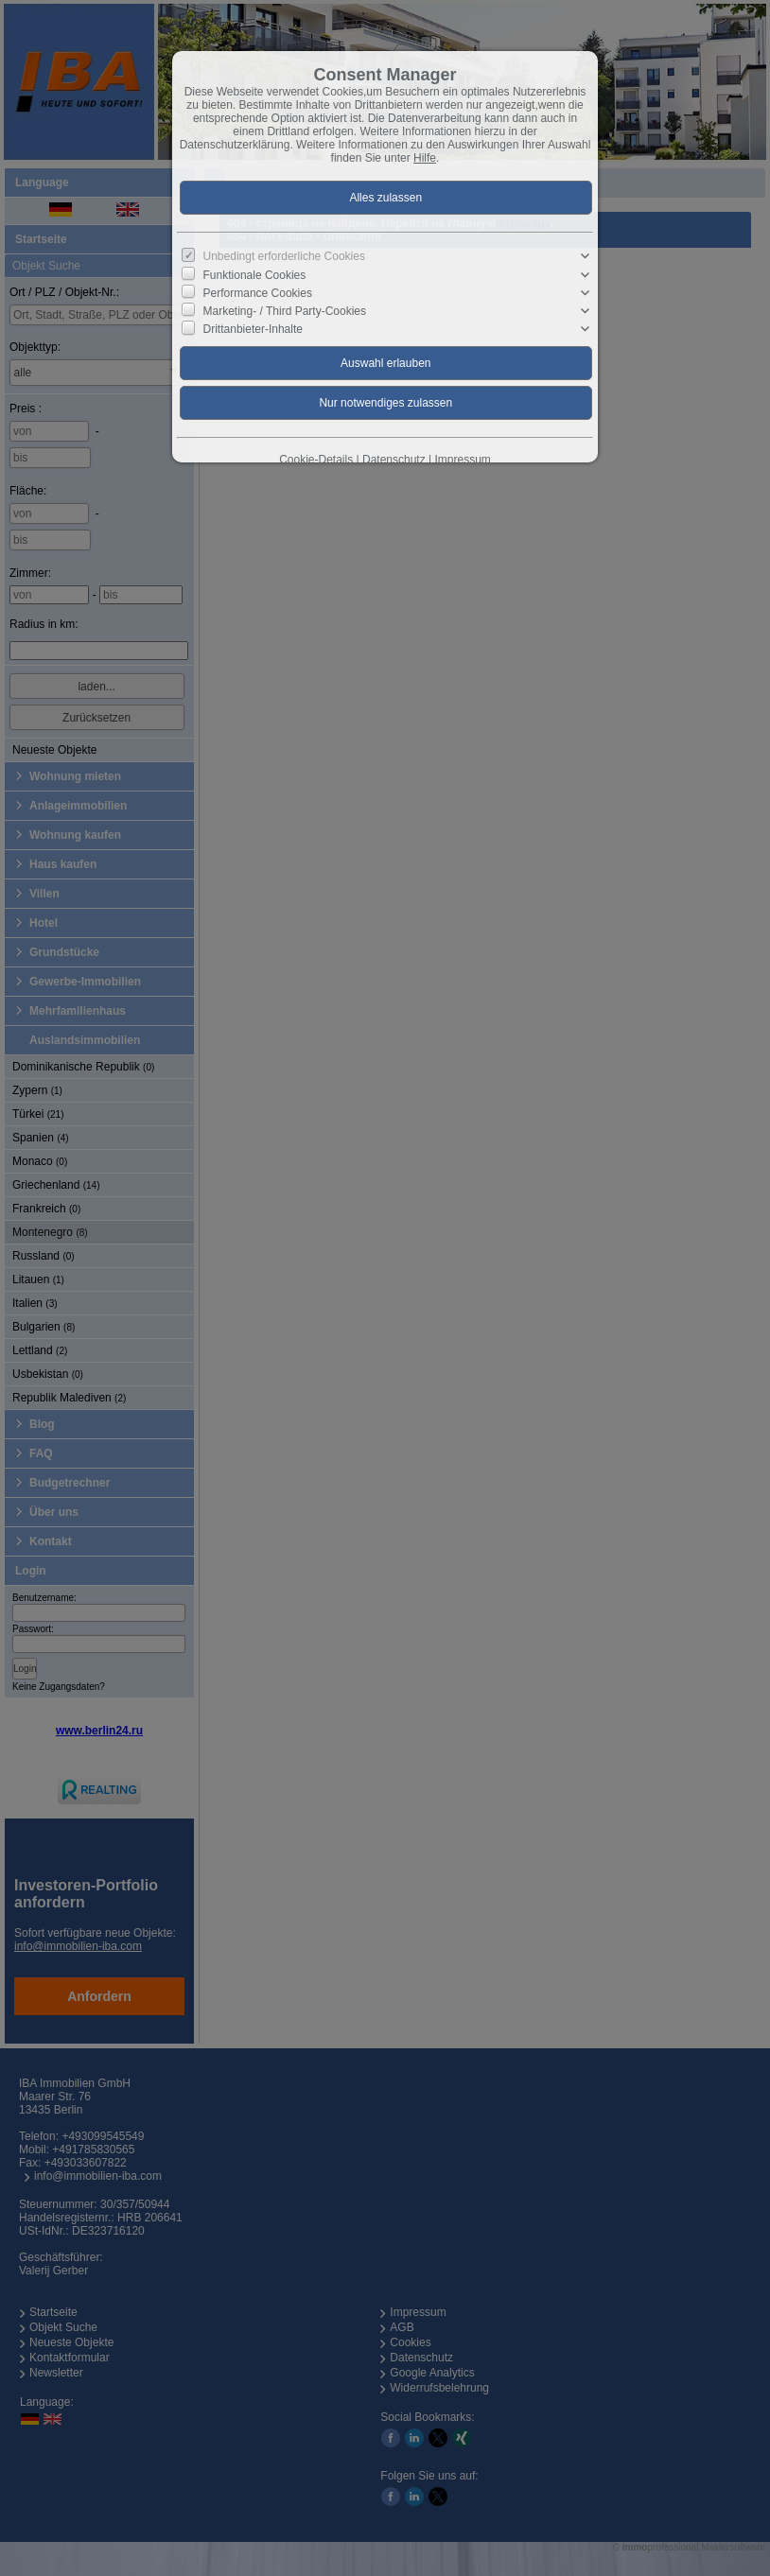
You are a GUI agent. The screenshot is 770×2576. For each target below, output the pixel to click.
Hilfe (424, 158)
